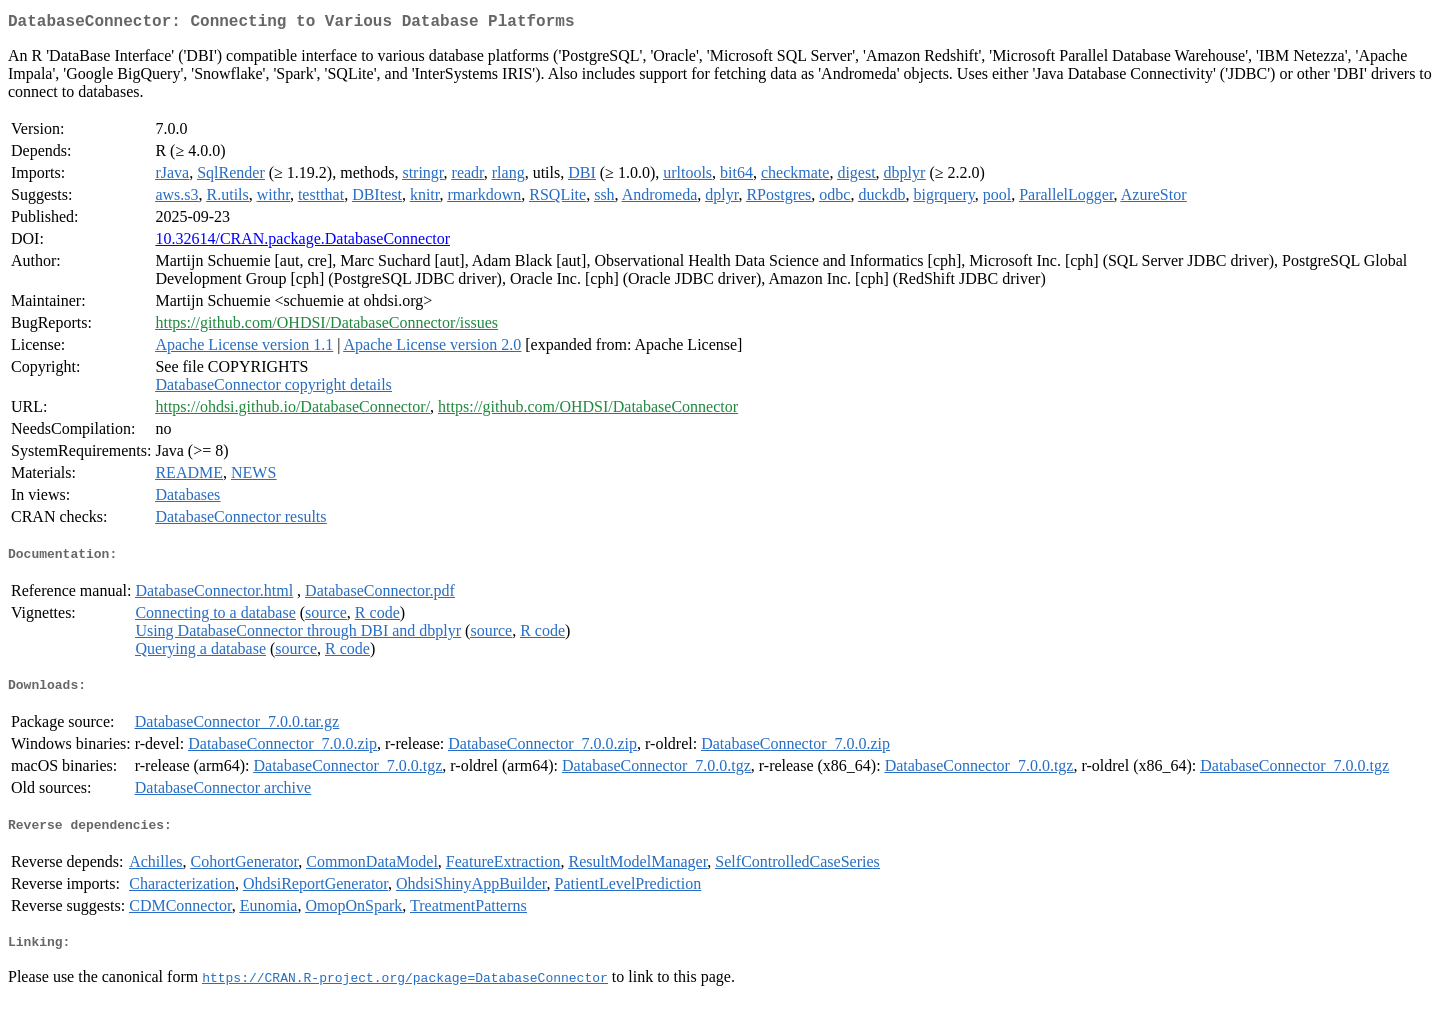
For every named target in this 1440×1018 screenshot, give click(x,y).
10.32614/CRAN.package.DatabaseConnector (302, 242)
